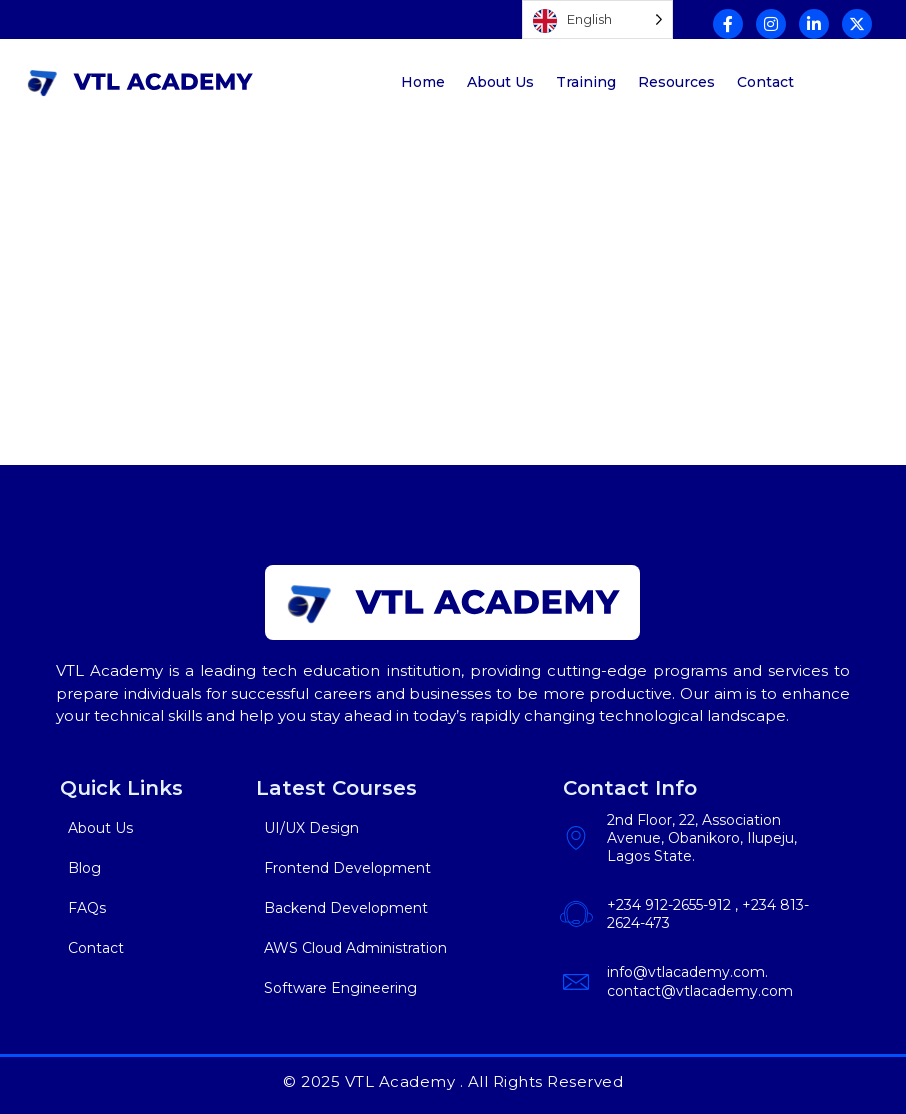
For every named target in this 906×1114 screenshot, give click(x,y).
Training (586, 82)
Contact (765, 82)
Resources (676, 82)
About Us (500, 82)
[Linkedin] (814, 24)
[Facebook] (728, 24)
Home (423, 82)
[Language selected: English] (597, 19)
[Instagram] (771, 24)
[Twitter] (857, 24)
